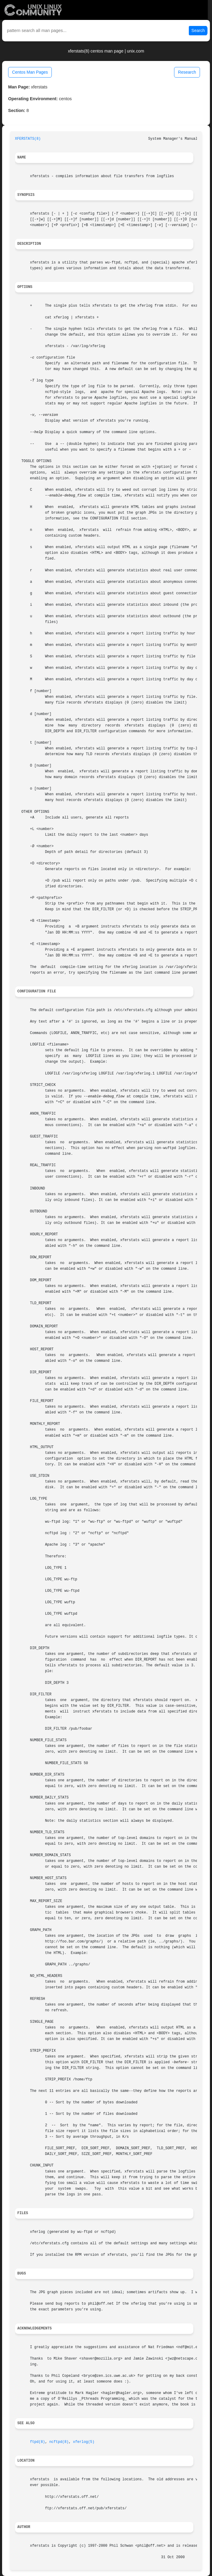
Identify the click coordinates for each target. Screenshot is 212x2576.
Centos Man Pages (30, 72)
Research (187, 72)
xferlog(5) (83, 2442)
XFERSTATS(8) (28, 139)
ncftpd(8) (59, 2442)
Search (198, 30)
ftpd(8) (37, 2442)
